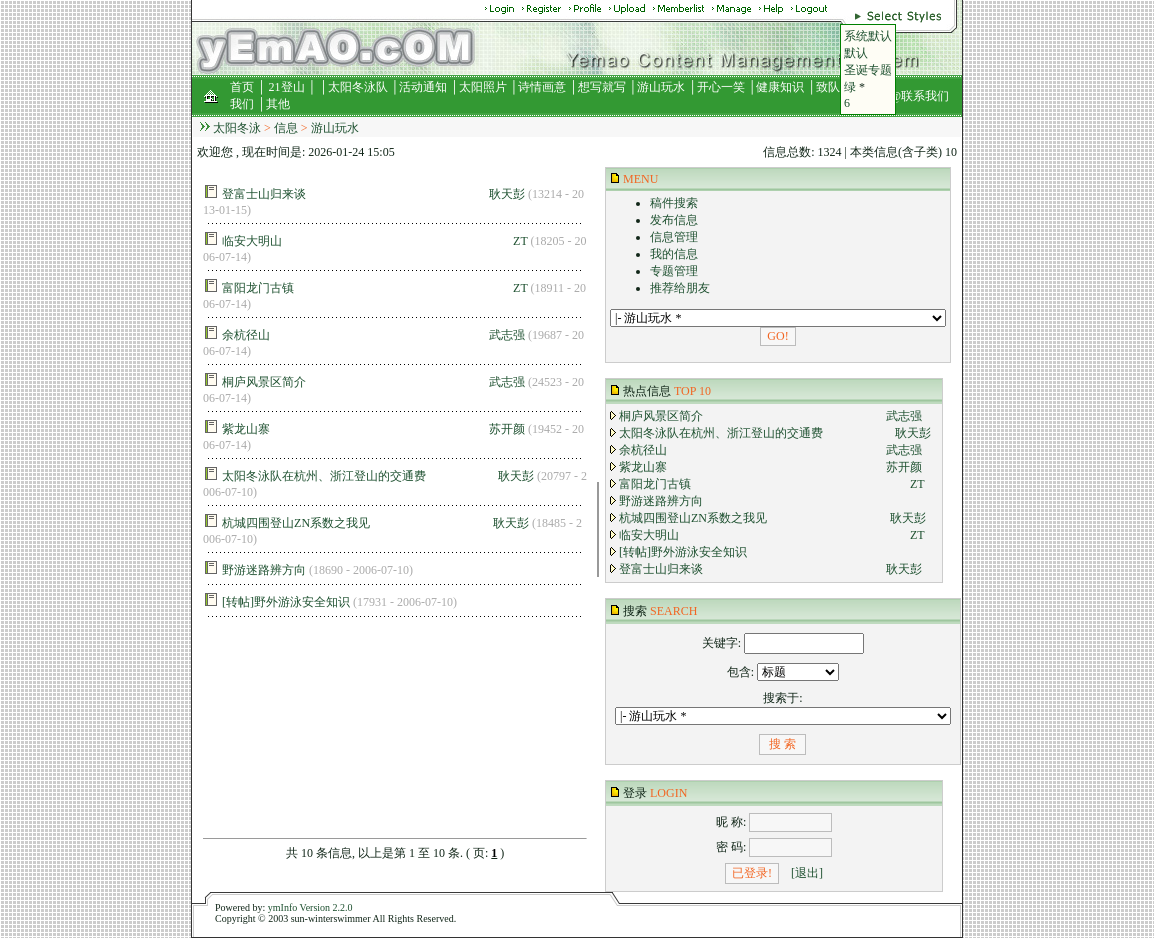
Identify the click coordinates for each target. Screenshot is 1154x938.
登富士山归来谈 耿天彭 (373, 194)
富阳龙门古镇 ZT (374, 288)
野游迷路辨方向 (264, 570)
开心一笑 (721, 87)
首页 (242, 87)
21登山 (287, 87)
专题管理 (674, 271)
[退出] (807, 873)
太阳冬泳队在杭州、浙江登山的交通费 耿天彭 (378, 476)
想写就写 (602, 87)
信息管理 (674, 237)
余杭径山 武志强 (373, 335)
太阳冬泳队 (358, 87)
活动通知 (423, 87)
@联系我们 (919, 96)
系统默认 (868, 36)
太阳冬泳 (237, 128)
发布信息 (674, 220)
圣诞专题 (868, 70)
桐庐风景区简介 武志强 (373, 382)
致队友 (834, 87)
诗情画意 (542, 87)
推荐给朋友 (680, 288)
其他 (278, 104)
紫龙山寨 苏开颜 (373, 429)
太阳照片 (483, 87)
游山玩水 (661, 87)
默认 (856, 53)
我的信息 (674, 254)
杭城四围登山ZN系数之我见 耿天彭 (375, 523)
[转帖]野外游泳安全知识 (286, 602)
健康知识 (780, 87)
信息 (286, 128)
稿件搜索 (674, 203)
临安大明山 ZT (374, 241)
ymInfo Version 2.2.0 (310, 907)
